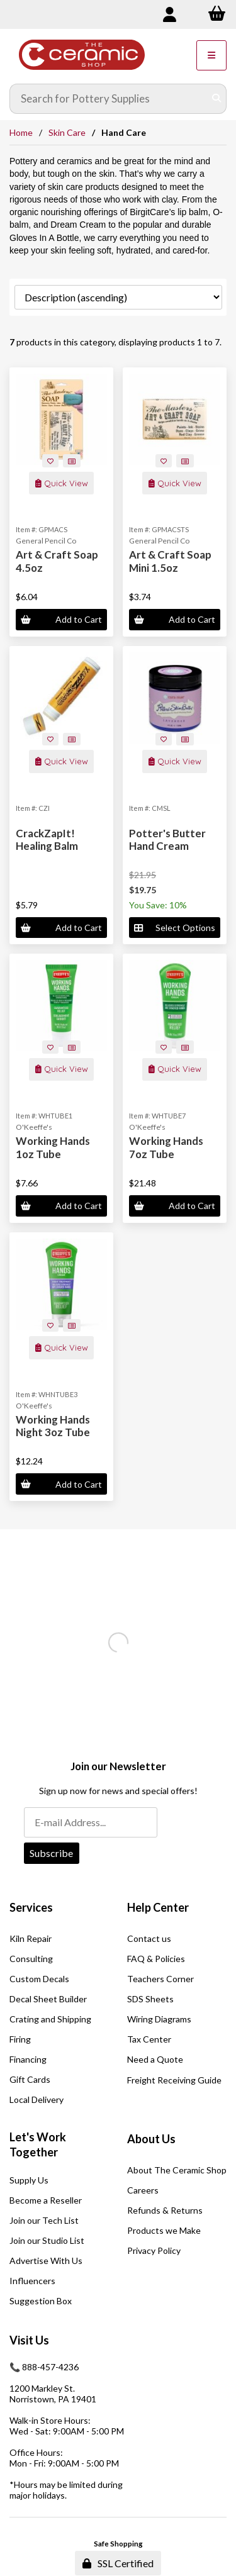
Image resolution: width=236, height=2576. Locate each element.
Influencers (32, 2280)
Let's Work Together (37, 2144)
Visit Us (29, 2340)
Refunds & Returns (165, 2210)
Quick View (61, 483)
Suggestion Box (40, 2300)
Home (21, 132)
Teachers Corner (160, 1978)
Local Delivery (36, 2099)
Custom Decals (39, 1978)
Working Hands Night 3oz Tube (53, 1426)
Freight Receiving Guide (174, 2080)
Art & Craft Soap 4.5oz (57, 561)
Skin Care (67, 132)
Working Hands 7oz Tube (166, 1147)
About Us (151, 2139)
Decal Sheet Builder (48, 1998)
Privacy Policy (154, 2250)
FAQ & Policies (156, 1958)
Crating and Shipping (50, 2019)
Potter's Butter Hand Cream (167, 839)
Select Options (174, 927)
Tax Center (149, 2039)
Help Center (158, 1907)
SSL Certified (118, 2563)
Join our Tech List (44, 2220)
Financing (28, 2059)
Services (31, 1907)
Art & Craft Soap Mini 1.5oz (170, 561)
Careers (143, 2190)
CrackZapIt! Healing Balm (47, 839)
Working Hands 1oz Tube (53, 1147)
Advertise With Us (45, 2260)
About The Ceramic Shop (177, 2170)
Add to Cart (61, 619)
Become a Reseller (45, 2200)
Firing (20, 2039)
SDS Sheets (150, 1998)
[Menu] (211, 55)
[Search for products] (108, 99)
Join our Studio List (46, 2240)
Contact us (149, 1938)
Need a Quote (155, 2059)
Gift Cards (29, 2079)
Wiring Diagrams (159, 2019)
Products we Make (164, 2230)
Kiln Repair (30, 1938)
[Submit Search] (216, 99)
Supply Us (28, 2180)
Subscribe (51, 1853)
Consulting (31, 1958)
